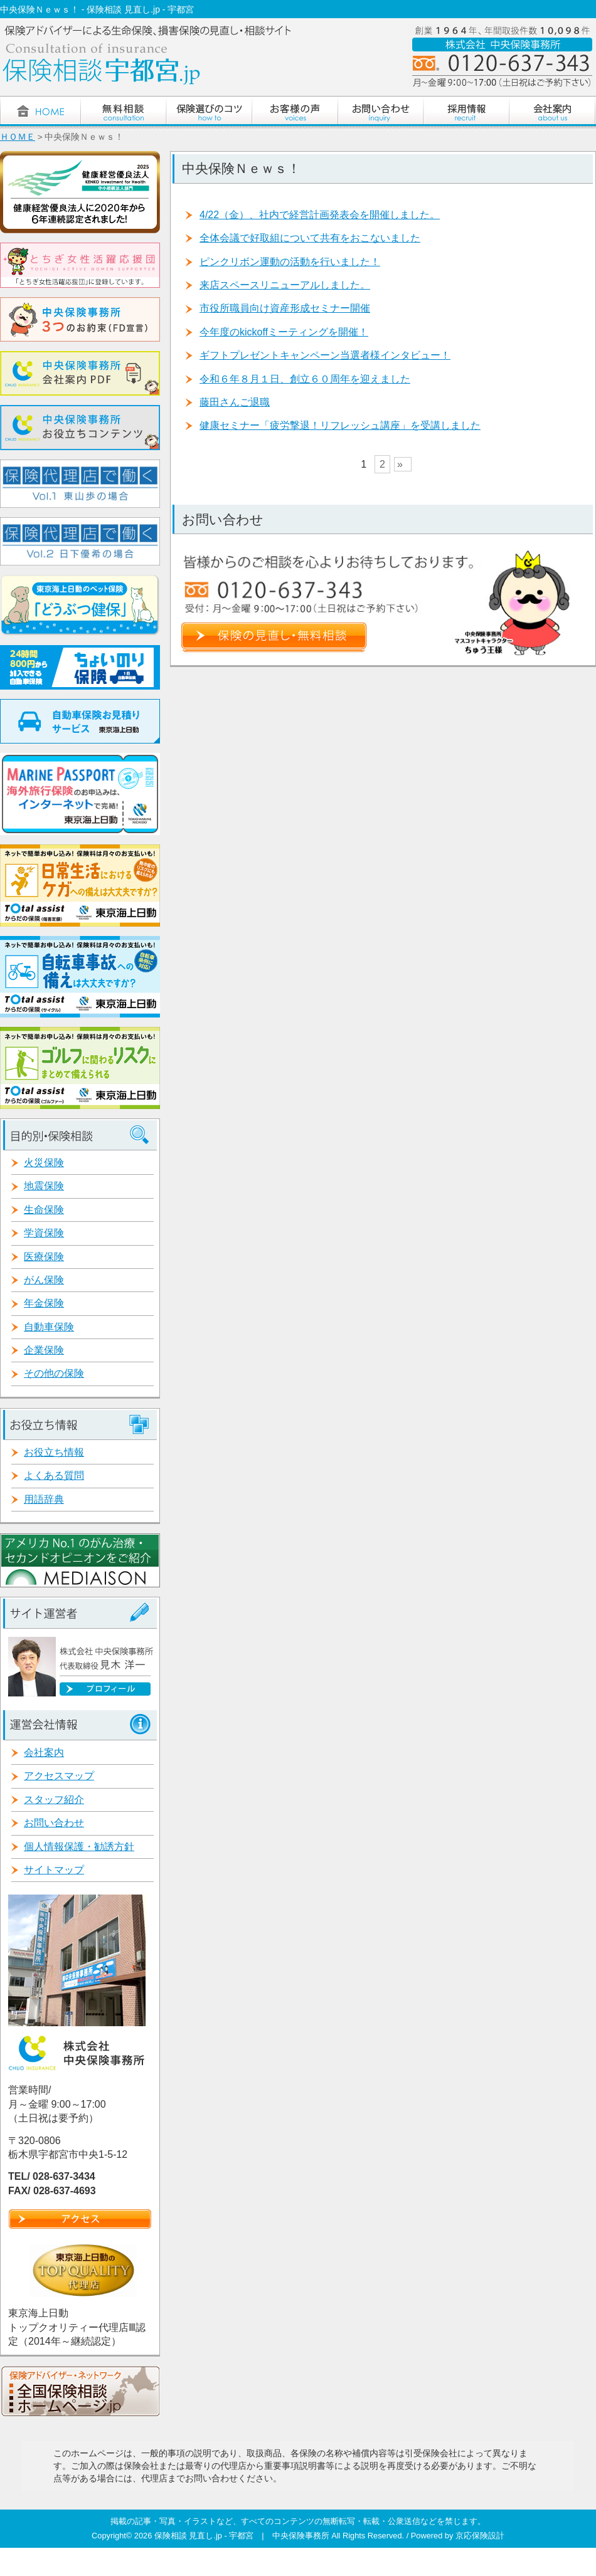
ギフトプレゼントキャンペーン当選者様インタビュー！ (325, 355)
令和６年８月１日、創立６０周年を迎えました (305, 379)
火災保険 (44, 1162)
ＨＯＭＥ (17, 137)
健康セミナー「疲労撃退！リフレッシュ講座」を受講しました (340, 425)
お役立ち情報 (54, 1452)
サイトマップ (54, 1869)
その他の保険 (54, 1373)
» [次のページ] (400, 464)
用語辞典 (44, 1499)
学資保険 (44, 1233)
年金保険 (44, 1303)
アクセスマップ (59, 1775)
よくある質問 (54, 1475)
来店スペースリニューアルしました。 (285, 285)
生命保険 (44, 1209)
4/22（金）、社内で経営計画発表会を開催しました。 (320, 214)
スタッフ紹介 (54, 1799)
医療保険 (44, 1256)
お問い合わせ (54, 1822)
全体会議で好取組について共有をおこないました (310, 238)
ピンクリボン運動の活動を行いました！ (290, 261)
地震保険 (44, 1185)
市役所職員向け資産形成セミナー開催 (285, 308)
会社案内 (44, 1752)
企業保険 (44, 1350)
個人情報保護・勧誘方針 (79, 1846)
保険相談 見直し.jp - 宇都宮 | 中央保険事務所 (242, 2535)
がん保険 (44, 1280)
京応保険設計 (479, 2535)
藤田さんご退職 (235, 402)
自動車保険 (49, 1327)
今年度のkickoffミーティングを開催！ (284, 332)
